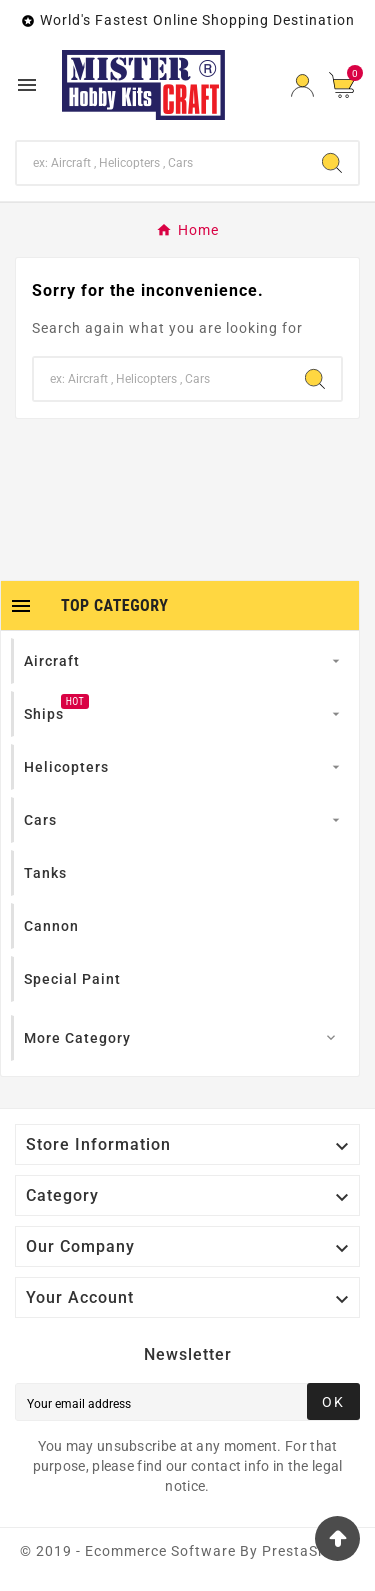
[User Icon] (302, 85)
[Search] (161, 163)
